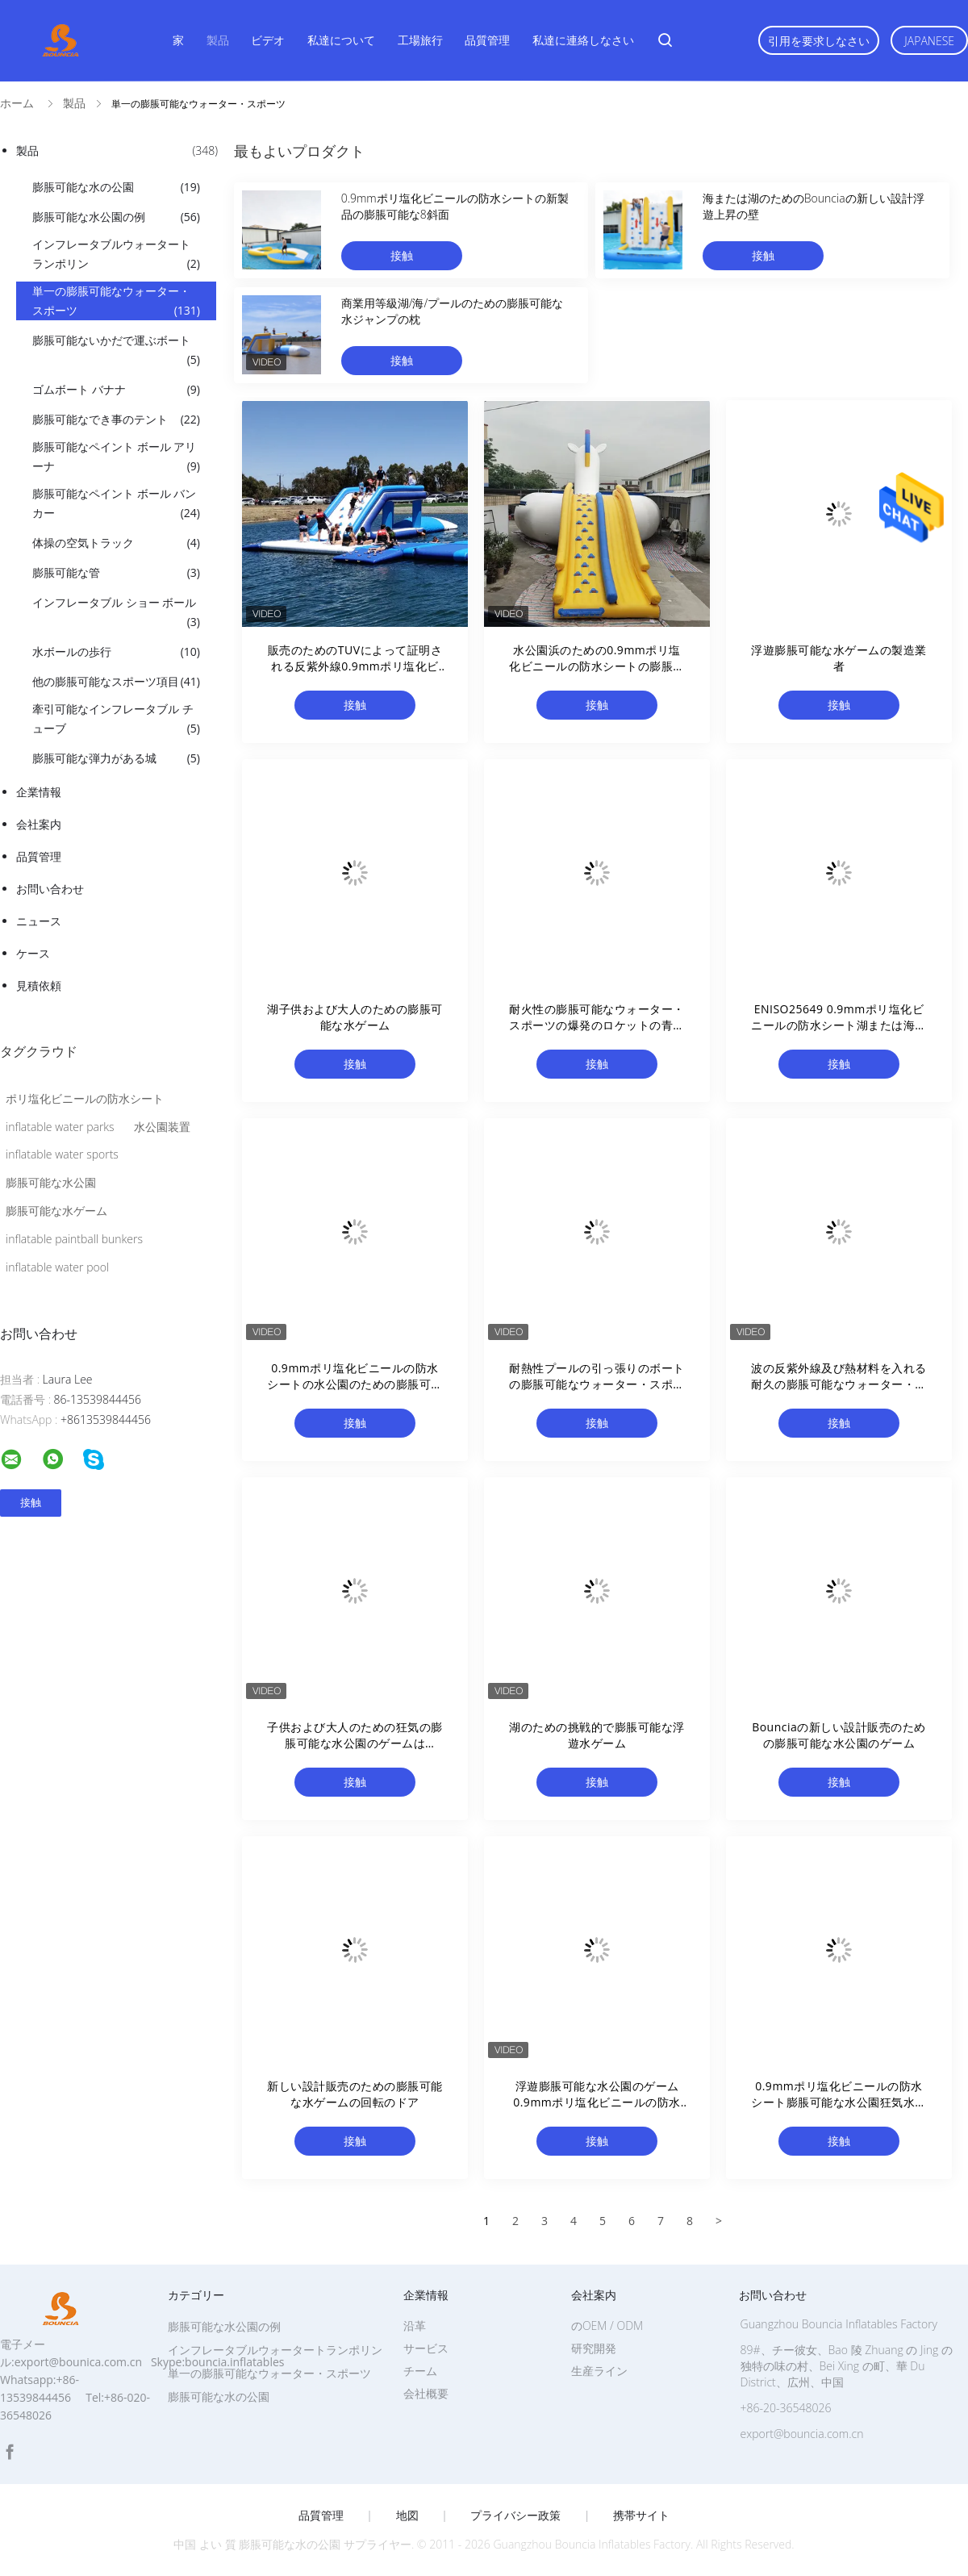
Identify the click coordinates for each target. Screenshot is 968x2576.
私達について (341, 40)
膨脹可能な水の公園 (116, 187)
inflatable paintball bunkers (74, 1238)
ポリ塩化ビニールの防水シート (85, 1098)
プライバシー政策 (515, 2515)
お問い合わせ (50, 888)
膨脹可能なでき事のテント (116, 419)
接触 (401, 255)
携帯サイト (641, 2515)
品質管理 (487, 40)
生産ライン (599, 2370)
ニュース (38, 921)
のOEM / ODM (607, 2325)
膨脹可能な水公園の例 (116, 217)
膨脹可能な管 (116, 572)
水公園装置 (162, 1126)
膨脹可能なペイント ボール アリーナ (116, 457)
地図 (407, 2515)
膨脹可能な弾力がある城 (116, 758)
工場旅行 (420, 40)
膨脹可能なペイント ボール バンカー (116, 504)
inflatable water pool (57, 1267)
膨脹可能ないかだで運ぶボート (116, 350)
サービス (426, 2348)
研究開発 (593, 2348)
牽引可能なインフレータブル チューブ (116, 719)
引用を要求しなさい (819, 40)
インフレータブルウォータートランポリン (116, 254)
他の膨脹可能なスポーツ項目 (116, 681)
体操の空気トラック (116, 543)
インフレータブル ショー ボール (116, 613)
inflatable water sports (62, 1154)
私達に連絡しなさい (583, 40)
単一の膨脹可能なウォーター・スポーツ (116, 301)
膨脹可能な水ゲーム (56, 1210)
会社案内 (38, 824)
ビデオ (268, 40)
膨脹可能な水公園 (51, 1182)
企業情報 (38, 792)
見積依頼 (38, 985)
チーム (420, 2370)
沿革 (414, 2325)
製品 (218, 40)
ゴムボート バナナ (116, 389)
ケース (33, 953)
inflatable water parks (60, 1126)
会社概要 (426, 2393)
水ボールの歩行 (116, 652)
